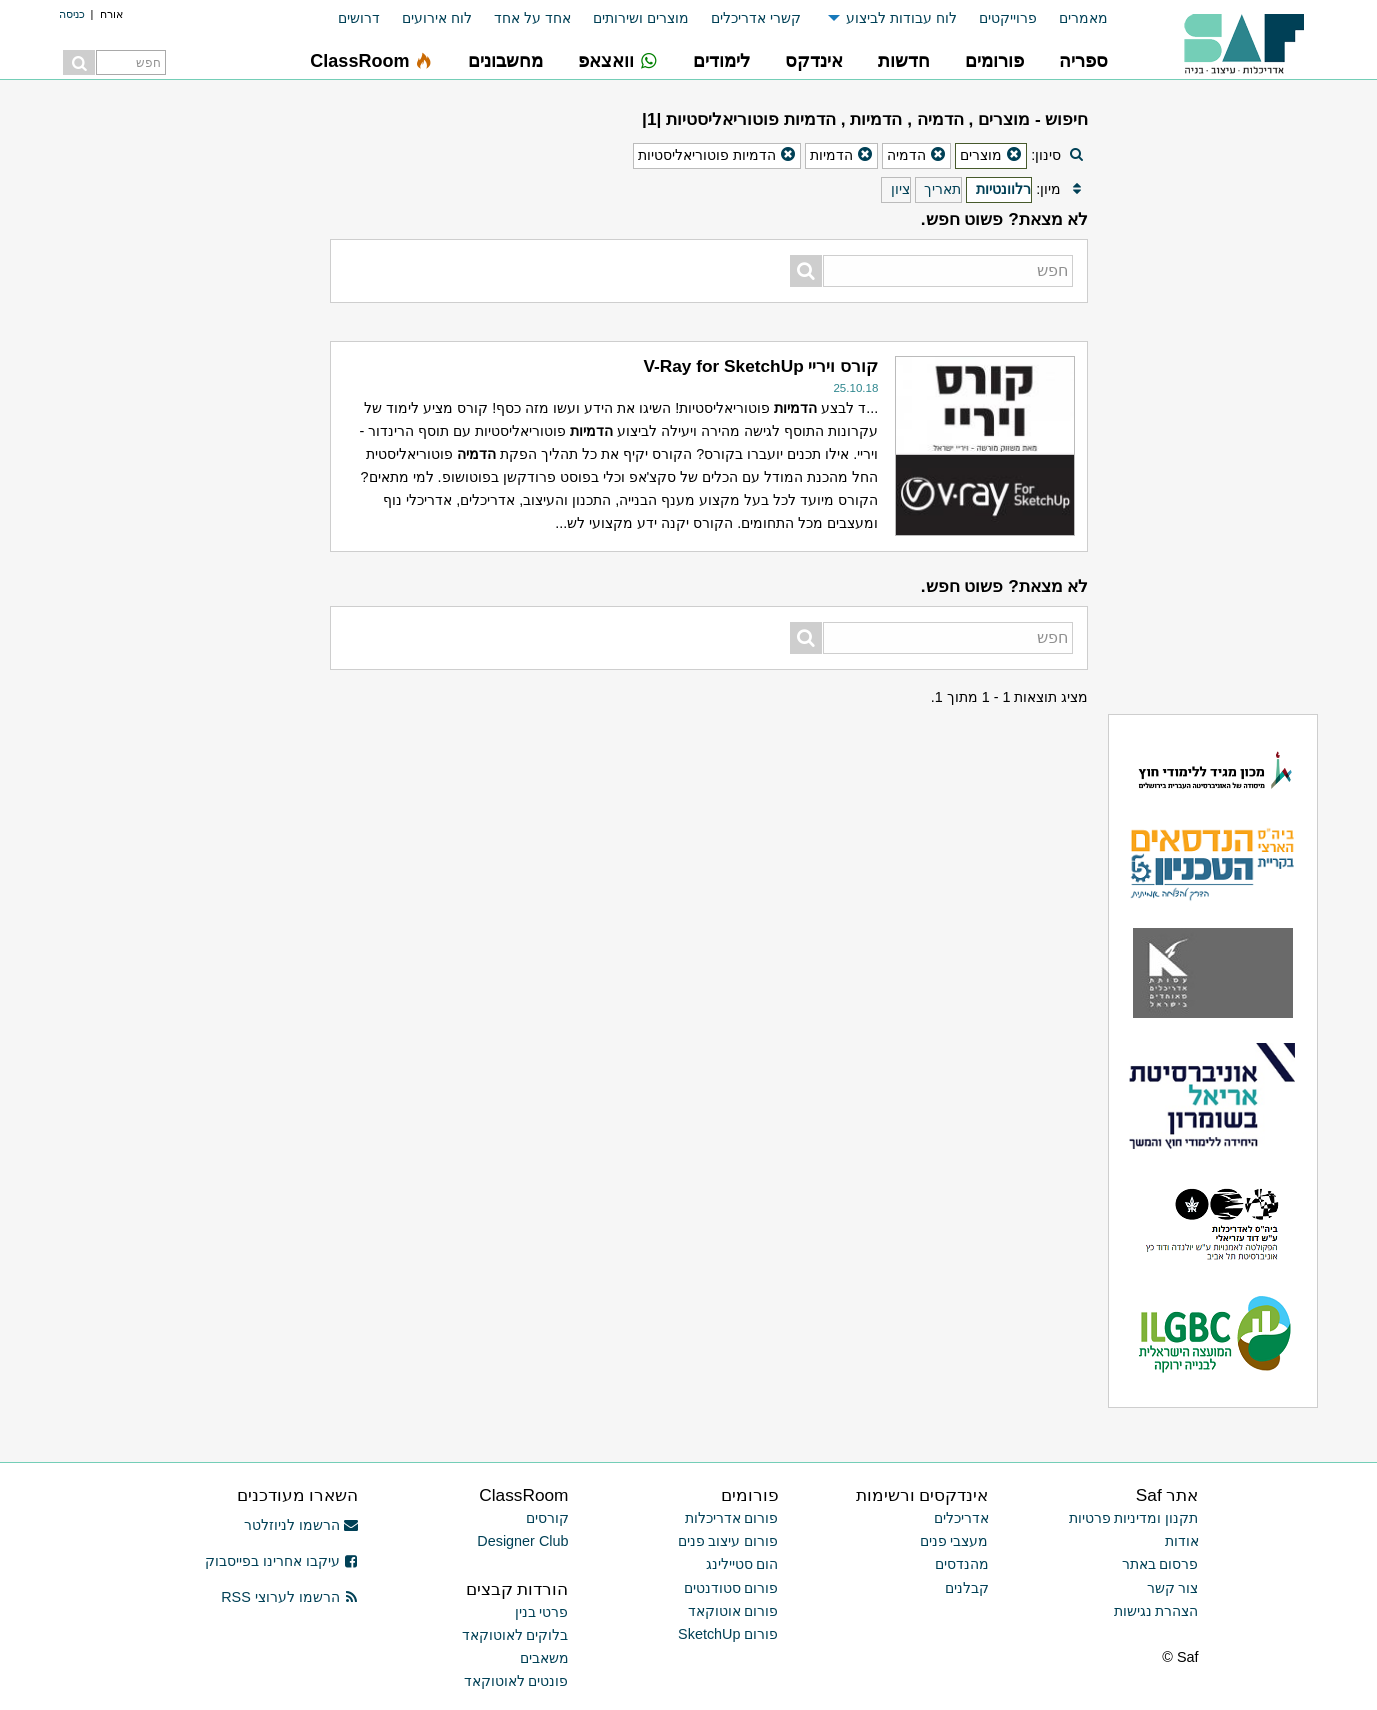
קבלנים (967, 1588)
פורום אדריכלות (732, 1518)
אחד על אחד (532, 18)
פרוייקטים (1008, 18)
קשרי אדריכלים (756, 18)
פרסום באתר (1160, 1564)
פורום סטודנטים (731, 1588)
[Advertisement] (185, 400)
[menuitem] (1072, 18)
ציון (900, 189)
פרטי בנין (542, 1612)
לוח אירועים (437, 18)
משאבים (544, 1658)
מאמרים (1083, 18)
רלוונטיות (1003, 189)
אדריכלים (961, 1518)
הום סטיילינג (742, 1564)
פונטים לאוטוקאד (516, 1681)
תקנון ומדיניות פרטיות (1134, 1518)
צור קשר (1173, 1588)
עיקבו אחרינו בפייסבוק (282, 1561)
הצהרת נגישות (1156, 1611)
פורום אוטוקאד (733, 1611)
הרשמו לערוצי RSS (289, 1597)
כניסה (72, 14)
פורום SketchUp (728, 1634)
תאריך (942, 189)
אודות (1182, 1541)
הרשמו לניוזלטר (301, 1525)
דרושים (359, 18)
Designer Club (522, 1541)
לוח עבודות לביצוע (901, 18)
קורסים (547, 1518)
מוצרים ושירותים (641, 18)
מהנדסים (962, 1564)
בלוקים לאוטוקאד (515, 1635)
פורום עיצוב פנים (728, 1541)
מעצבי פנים (954, 1541)
